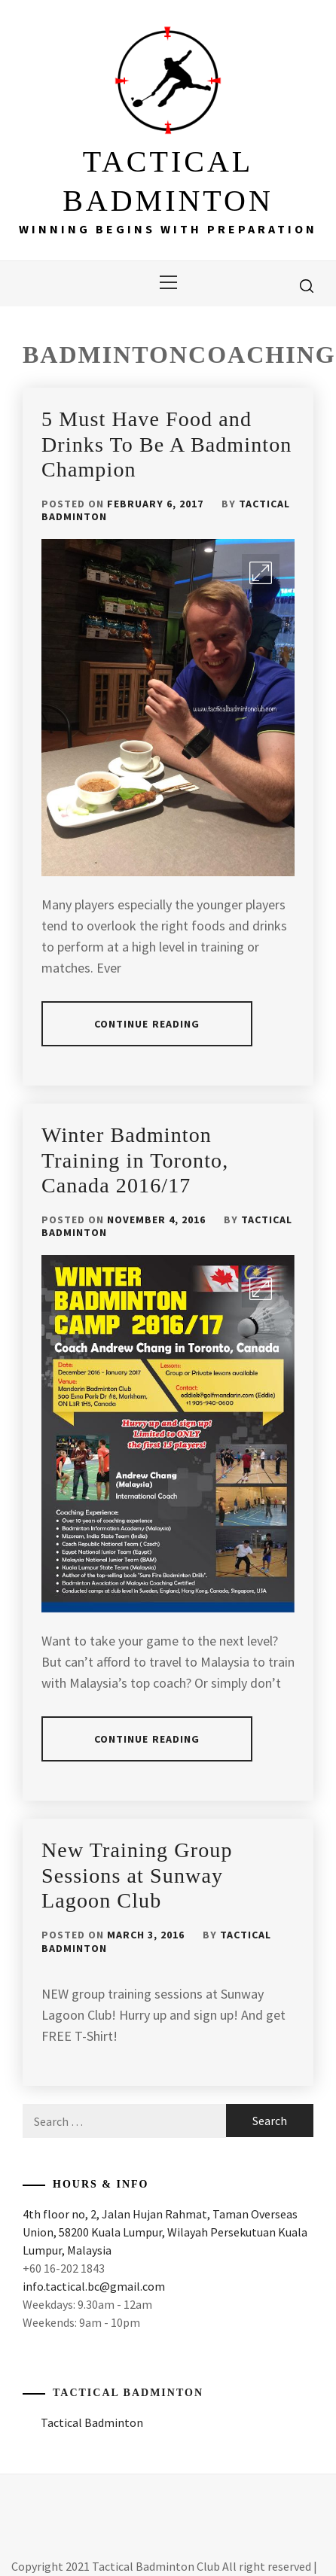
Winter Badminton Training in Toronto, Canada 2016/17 (134, 1160)
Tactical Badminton (128, 2392)
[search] (307, 285)
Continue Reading (147, 1024)
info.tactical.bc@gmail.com (94, 2286)
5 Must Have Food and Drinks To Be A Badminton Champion (166, 444)
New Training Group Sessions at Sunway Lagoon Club (137, 1875)
